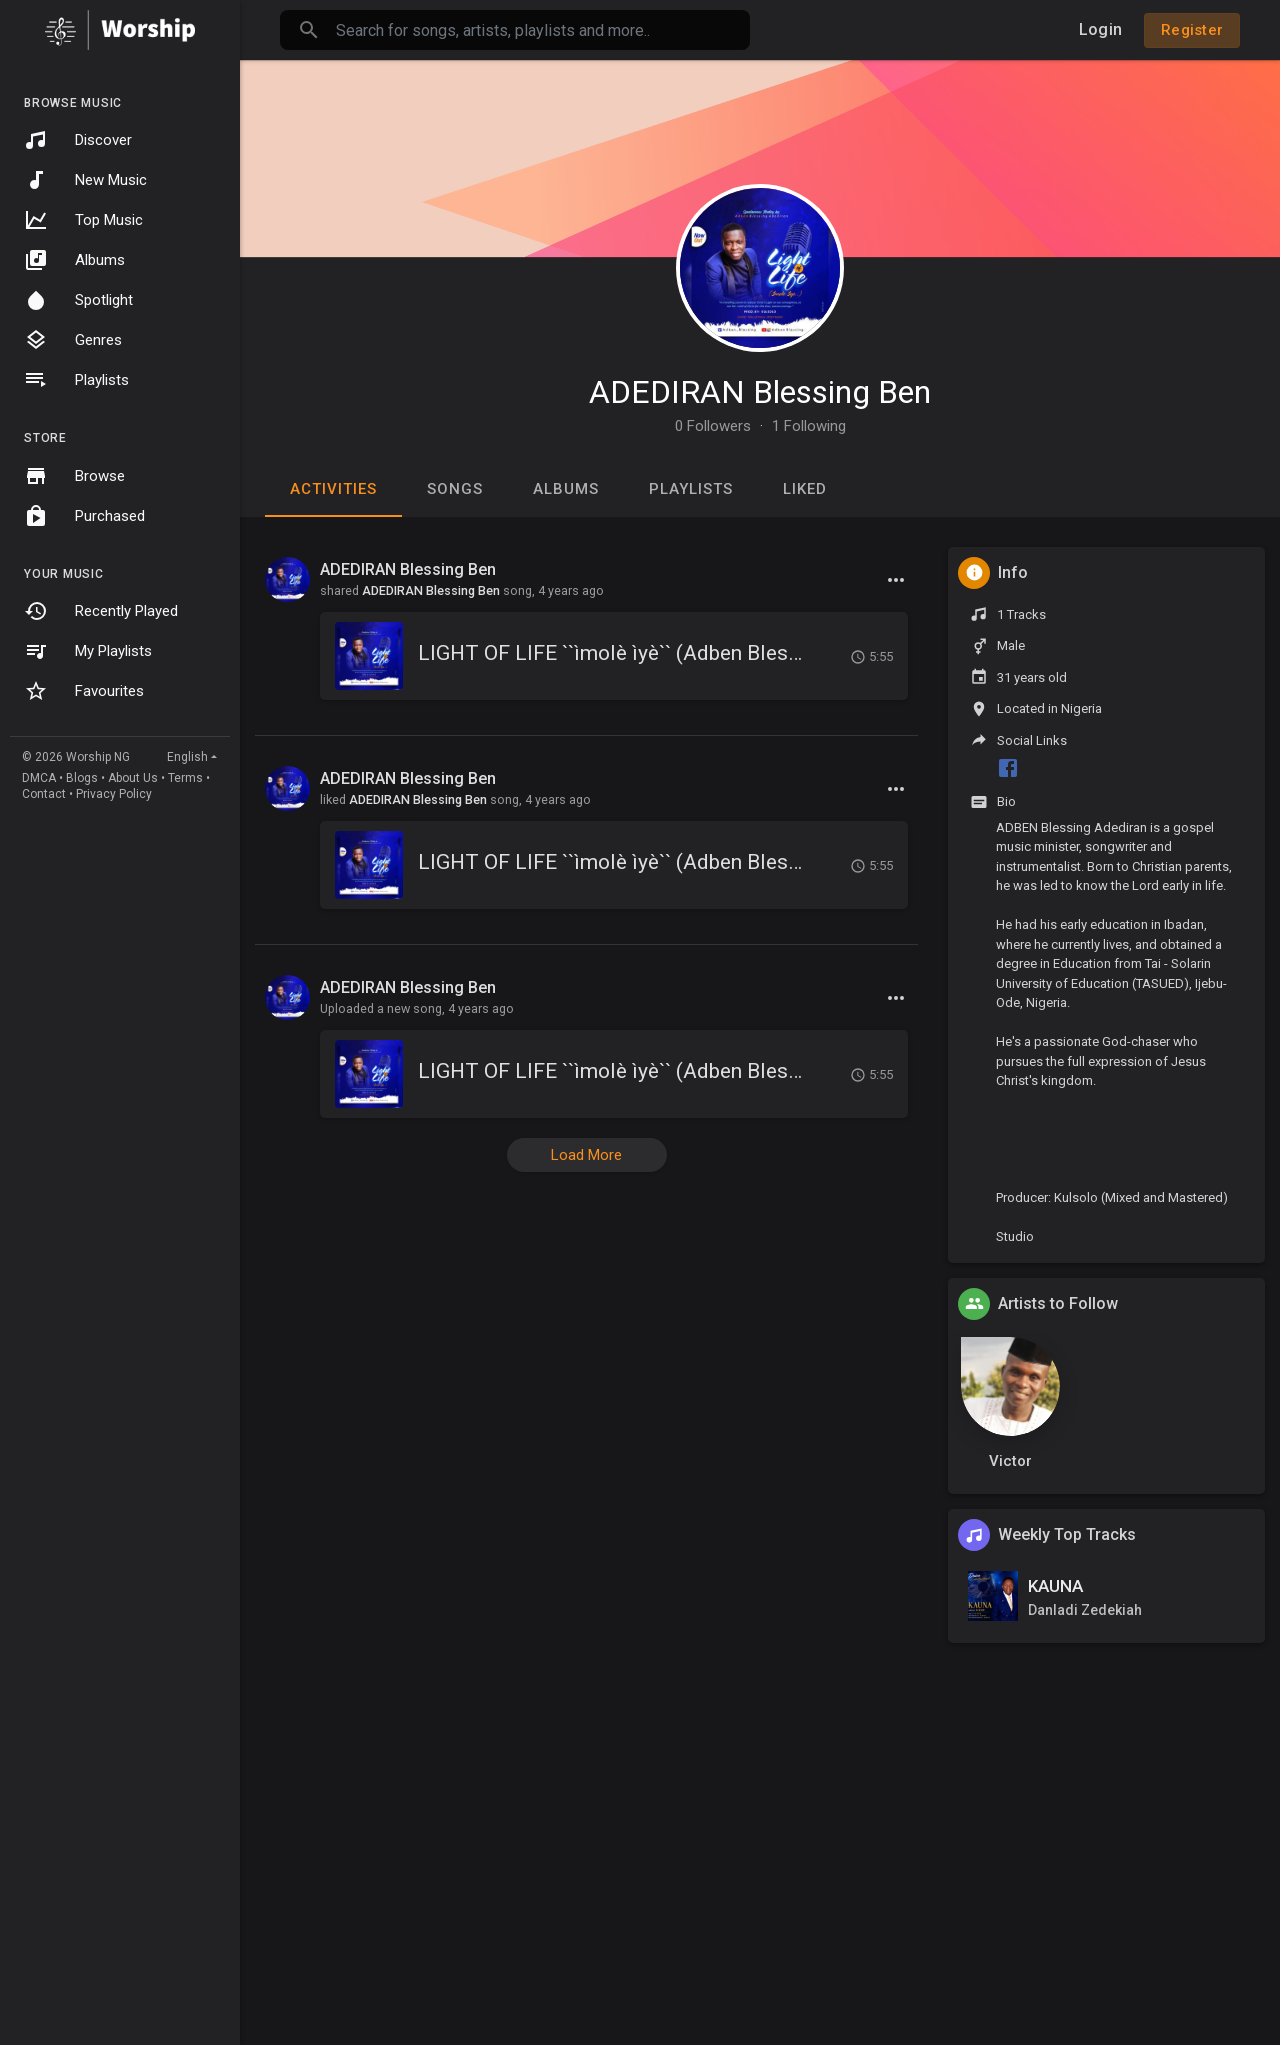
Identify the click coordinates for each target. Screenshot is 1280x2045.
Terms (185, 778)
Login (1100, 29)
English (187, 757)
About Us (133, 778)
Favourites (84, 691)
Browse (74, 476)
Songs (455, 489)
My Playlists (88, 651)
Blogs (82, 778)
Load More (586, 1155)
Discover (78, 140)
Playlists (76, 380)
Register (1192, 30)
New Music (85, 180)
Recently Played (101, 611)
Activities (333, 489)
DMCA (39, 778)
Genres (73, 340)
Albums (74, 260)
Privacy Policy (114, 794)
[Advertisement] (760, 1898)
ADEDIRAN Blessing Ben (760, 392)
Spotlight (78, 300)
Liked (805, 489)
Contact (44, 794)
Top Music (83, 220)
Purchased (84, 516)
